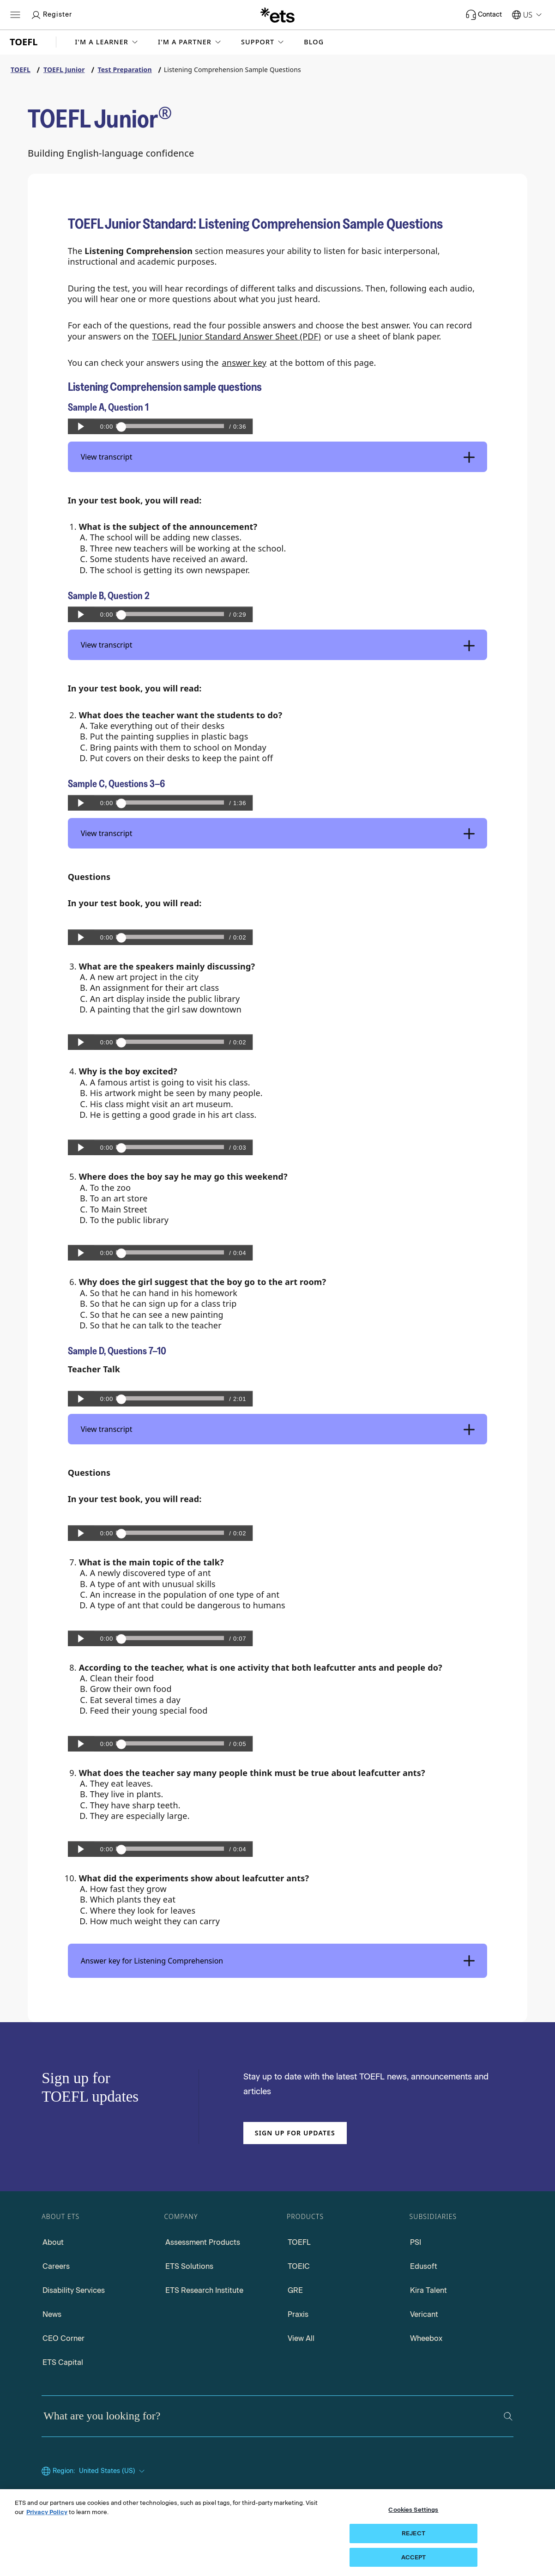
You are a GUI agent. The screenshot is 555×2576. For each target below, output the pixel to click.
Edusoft (423, 2266)
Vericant (424, 2314)
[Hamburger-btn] (15, 14)
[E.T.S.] (277, 15)
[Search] (508, 2416)
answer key (244, 362)
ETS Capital (62, 2362)
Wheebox (426, 2338)
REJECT (413, 2555)
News (51, 2314)
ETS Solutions (189, 2266)
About (53, 2242)
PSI (415, 2242)
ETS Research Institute (204, 2290)
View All (301, 2338)
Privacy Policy (46, 2534)
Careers (56, 2266)
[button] (107, 42)
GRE (295, 2290)
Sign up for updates (295, 2132)
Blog (314, 42)
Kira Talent (428, 2290)
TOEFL (299, 2242)
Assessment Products (202, 2242)
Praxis (298, 2314)
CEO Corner (63, 2338)
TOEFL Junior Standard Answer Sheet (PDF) (236, 336)
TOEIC (299, 2266)
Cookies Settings (413, 2532)
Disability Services (73, 2290)
